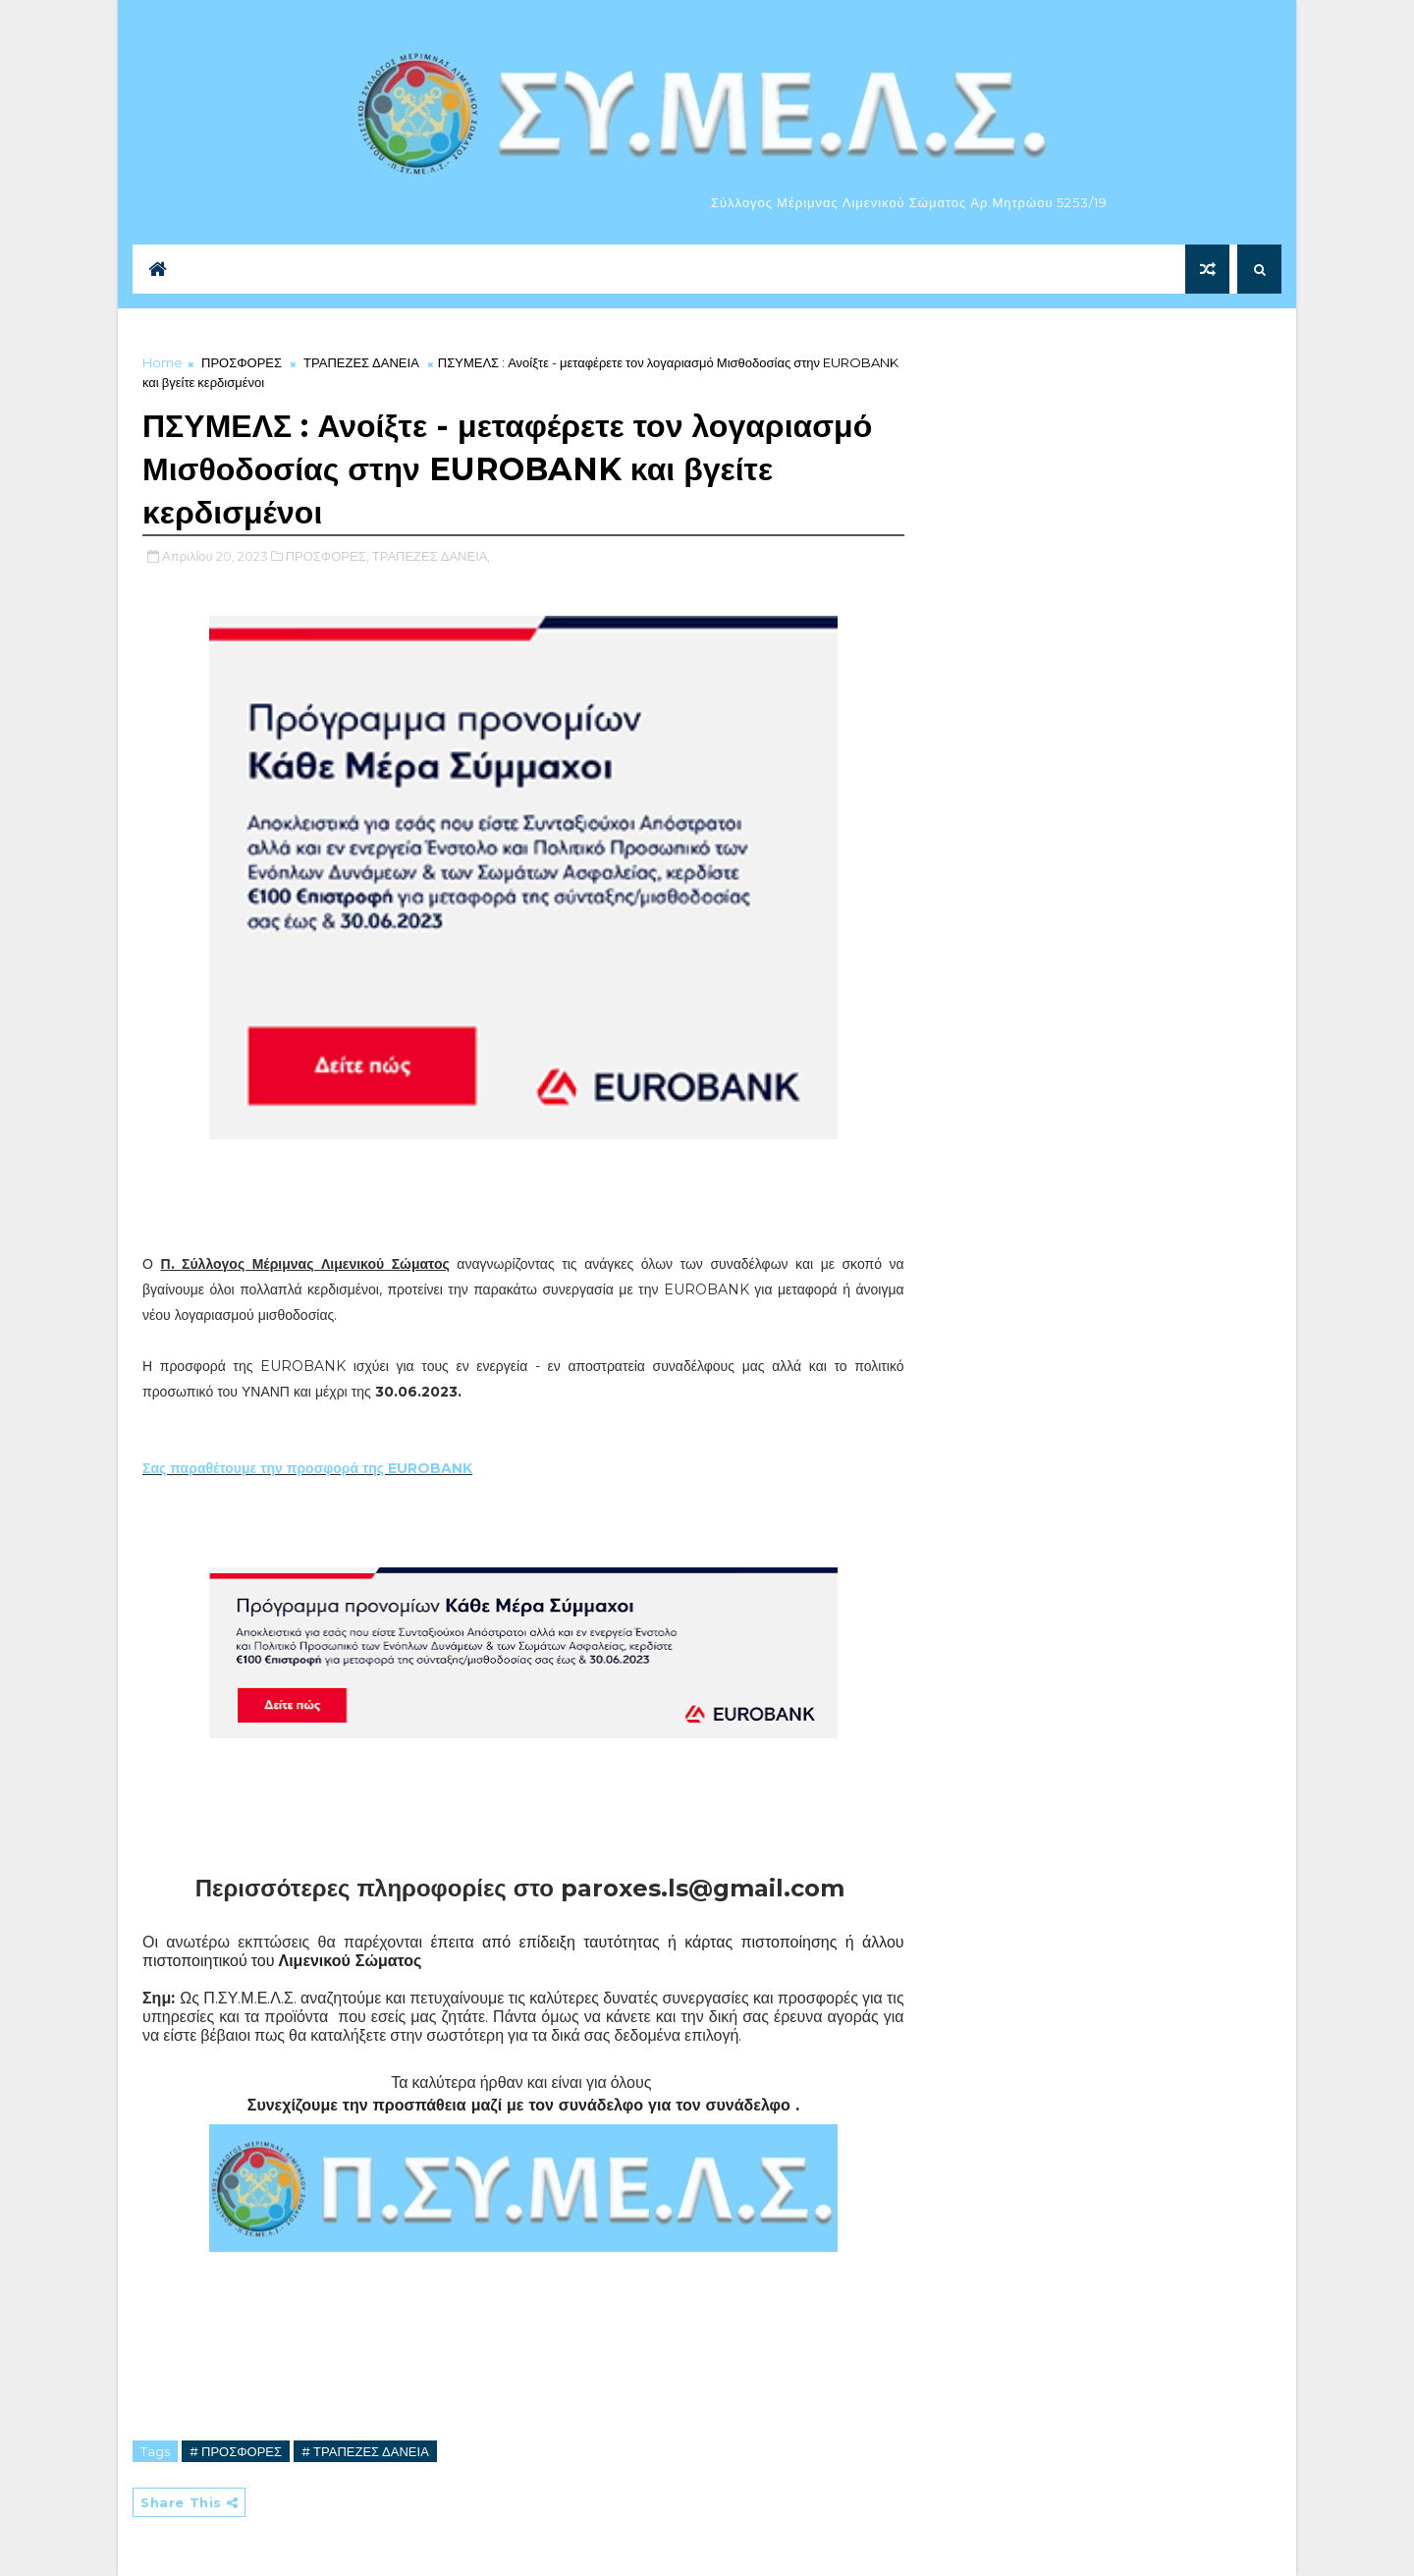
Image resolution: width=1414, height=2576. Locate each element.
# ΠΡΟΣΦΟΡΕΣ (236, 2451)
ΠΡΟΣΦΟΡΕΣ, (327, 556)
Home (162, 362)
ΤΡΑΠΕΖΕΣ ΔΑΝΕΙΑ (361, 362)
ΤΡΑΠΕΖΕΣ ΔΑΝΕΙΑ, (431, 556)
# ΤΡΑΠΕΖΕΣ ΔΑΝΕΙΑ (365, 2451)
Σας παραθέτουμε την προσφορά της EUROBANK (307, 1468)
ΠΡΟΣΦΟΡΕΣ (241, 362)
